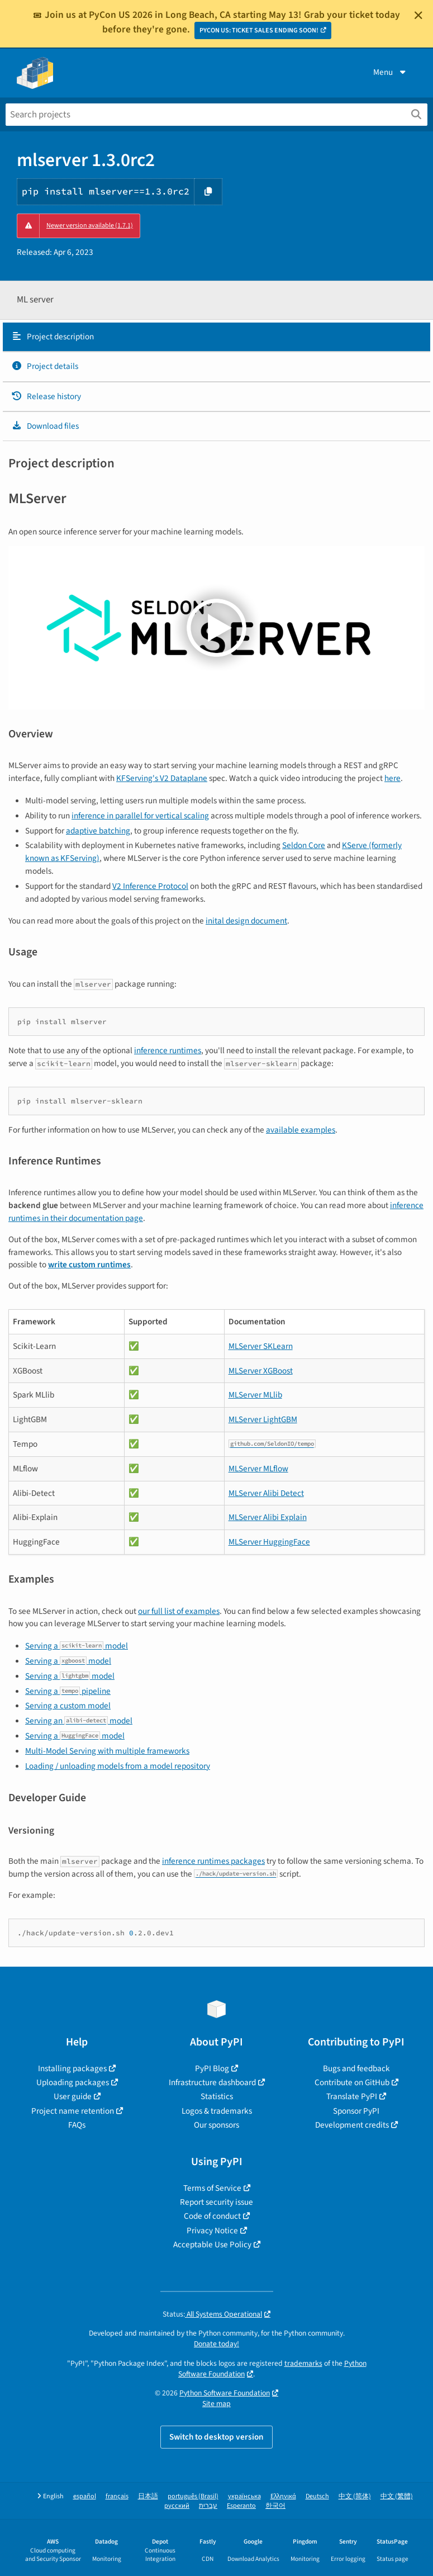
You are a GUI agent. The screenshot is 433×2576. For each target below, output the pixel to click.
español (84, 2496)
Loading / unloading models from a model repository (117, 1766)
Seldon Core (303, 845)
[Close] (418, 15)
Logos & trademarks (217, 2111)
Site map (216, 2403)
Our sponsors (216, 2125)
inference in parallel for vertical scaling (140, 815)
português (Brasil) (193, 2496)
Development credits (352, 2125)
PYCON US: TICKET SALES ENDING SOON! (258, 30)
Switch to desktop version (216, 2437)
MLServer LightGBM (263, 1419)
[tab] (216, 337)
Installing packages (72, 2068)
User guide (73, 2096)
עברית (208, 2506)
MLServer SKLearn (261, 1346)
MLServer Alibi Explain (268, 1517)
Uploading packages (72, 2082)
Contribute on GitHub (352, 2082)
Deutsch (317, 2496)
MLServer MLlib (255, 1395)
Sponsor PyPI (356, 2111)
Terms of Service (212, 2188)
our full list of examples (179, 1611)
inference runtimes (167, 1050)
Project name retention (72, 2111)
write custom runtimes (89, 1264)
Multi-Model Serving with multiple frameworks (107, 1751)
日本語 (148, 2496)
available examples (300, 1130)
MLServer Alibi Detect (266, 1493)
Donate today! (216, 2343)
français (117, 2496)
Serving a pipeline (68, 1691)
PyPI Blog (212, 2068)
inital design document (246, 921)
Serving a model (76, 1646)
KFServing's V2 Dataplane (161, 778)
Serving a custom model (68, 1705)
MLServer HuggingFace (269, 1542)
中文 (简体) (355, 2496)
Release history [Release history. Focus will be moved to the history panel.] (46, 396)
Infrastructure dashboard (212, 2082)
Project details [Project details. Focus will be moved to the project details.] (44, 366)
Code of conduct (212, 2216)
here (392, 778)
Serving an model (78, 1721)
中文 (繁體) (396, 2496)
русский (176, 2506)
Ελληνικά (283, 2496)
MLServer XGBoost (261, 1371)
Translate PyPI (351, 2096)
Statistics (217, 2096)
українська (244, 2496)
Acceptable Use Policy (212, 2244)
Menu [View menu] (390, 72)
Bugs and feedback (356, 2068)
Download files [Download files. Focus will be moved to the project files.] (45, 426)
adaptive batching (98, 831)
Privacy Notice (212, 2230)
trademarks (303, 2363)
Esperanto (241, 2506)
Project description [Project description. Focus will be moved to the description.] (52, 336)
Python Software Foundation (224, 2393)
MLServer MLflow (258, 1468)
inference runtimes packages (213, 1861)
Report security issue (216, 2202)
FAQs (76, 2125)
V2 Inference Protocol (150, 886)
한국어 (275, 2506)
